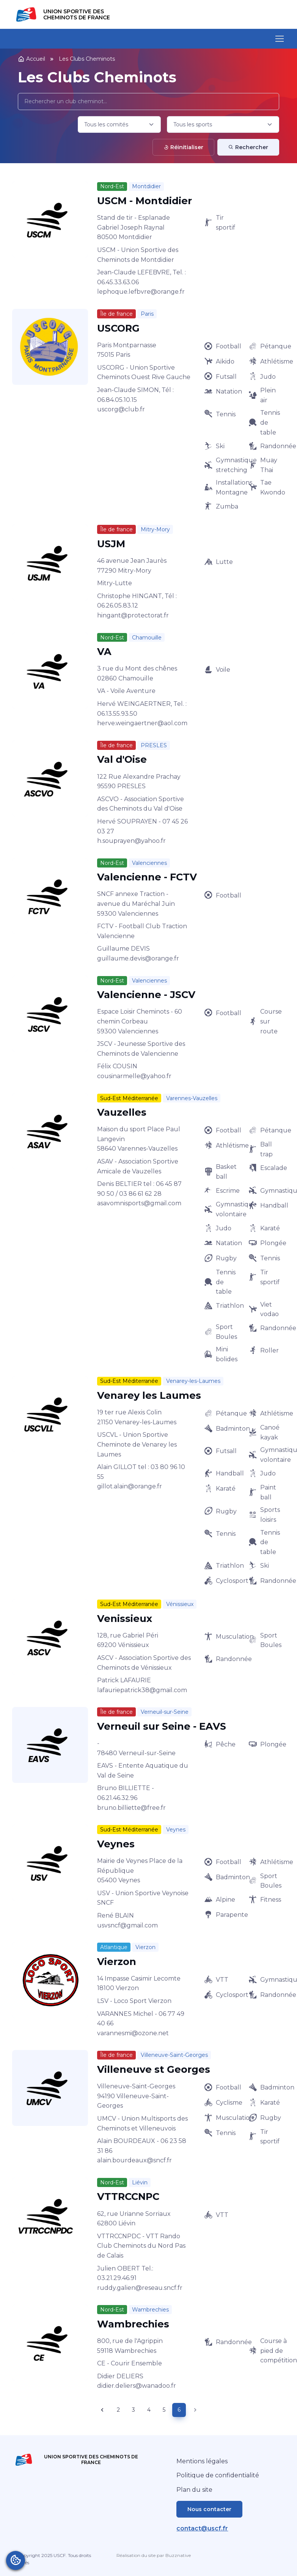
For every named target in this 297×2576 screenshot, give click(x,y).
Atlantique (113, 1947)
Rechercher (248, 147)
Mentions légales (202, 2461)
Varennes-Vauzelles (191, 1098)
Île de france (116, 313)
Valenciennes (149, 863)
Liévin (140, 2182)
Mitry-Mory (155, 529)
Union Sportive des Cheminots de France (76, 14)
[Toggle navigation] (279, 39)
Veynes (175, 1829)
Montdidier (146, 186)
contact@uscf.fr (202, 2528)
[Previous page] (102, 2410)
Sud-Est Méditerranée (129, 1098)
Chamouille (147, 637)
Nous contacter (209, 2509)
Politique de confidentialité (217, 2475)
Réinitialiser (183, 147)
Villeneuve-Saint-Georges (174, 2055)
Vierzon (145, 1947)
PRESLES (154, 745)
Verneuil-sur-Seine (165, 1711)
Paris (147, 313)
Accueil (31, 58)
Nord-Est (112, 186)
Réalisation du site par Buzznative (153, 2555)
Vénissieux (179, 1604)
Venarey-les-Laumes (193, 1381)
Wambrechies (150, 2309)
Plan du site (194, 2489)
